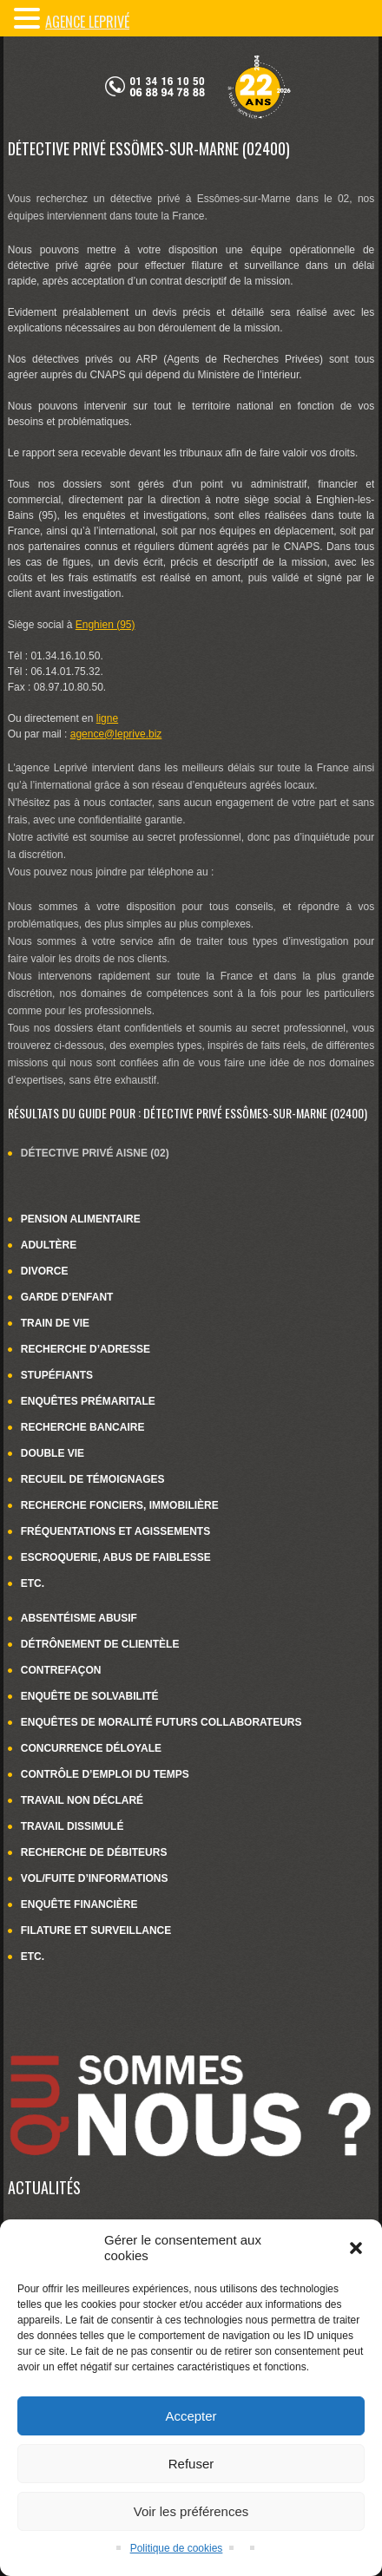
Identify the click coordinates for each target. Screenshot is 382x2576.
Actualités (44, 2187)
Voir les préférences (191, 2511)
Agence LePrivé (87, 21)
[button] (356, 2248)
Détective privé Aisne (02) (95, 1153)
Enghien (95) (105, 625)
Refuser (191, 2463)
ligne (107, 718)
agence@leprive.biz (116, 734)
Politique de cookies (176, 2548)
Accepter (190, 2416)
